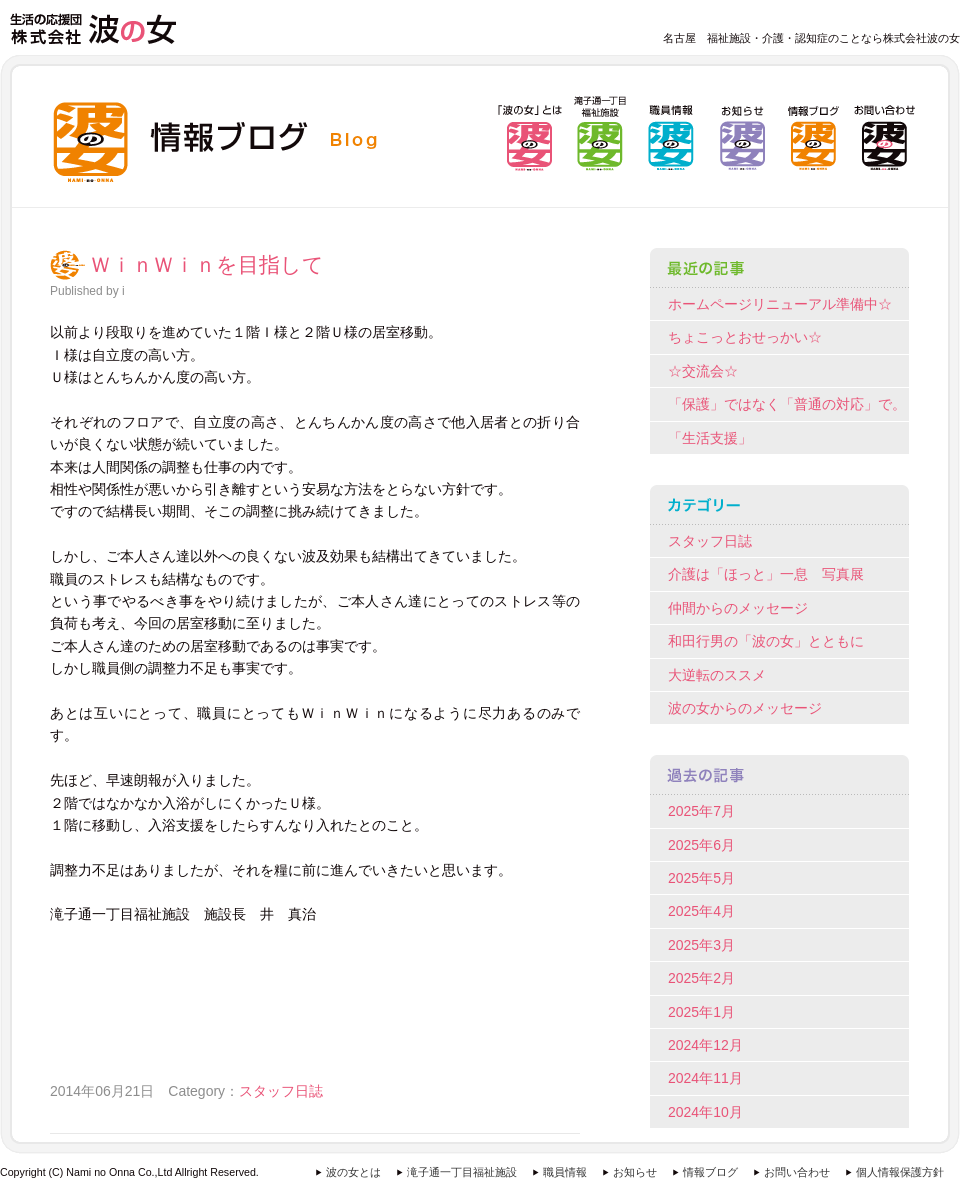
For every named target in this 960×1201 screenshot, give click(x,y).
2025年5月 (701, 878)
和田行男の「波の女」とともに (766, 641)
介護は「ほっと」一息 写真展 (766, 574)
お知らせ (635, 1172)
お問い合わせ (797, 1172)
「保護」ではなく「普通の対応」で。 (787, 404)
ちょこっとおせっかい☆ (745, 337)
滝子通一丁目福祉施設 (462, 1172)
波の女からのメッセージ (745, 708)
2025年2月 (701, 978)
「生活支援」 (710, 438)
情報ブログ (710, 1172)
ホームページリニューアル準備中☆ (780, 304)
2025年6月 (701, 845)
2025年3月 (701, 945)
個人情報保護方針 (900, 1172)
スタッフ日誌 (281, 1091)
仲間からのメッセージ (738, 608)
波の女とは (353, 1172)
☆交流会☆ (703, 371)
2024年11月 (705, 1078)
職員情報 (565, 1172)
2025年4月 (701, 911)
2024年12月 (705, 1045)
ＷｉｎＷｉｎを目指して (207, 265)
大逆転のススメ (717, 675)
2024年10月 (705, 1112)
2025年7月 (701, 811)
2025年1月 (701, 1012)
